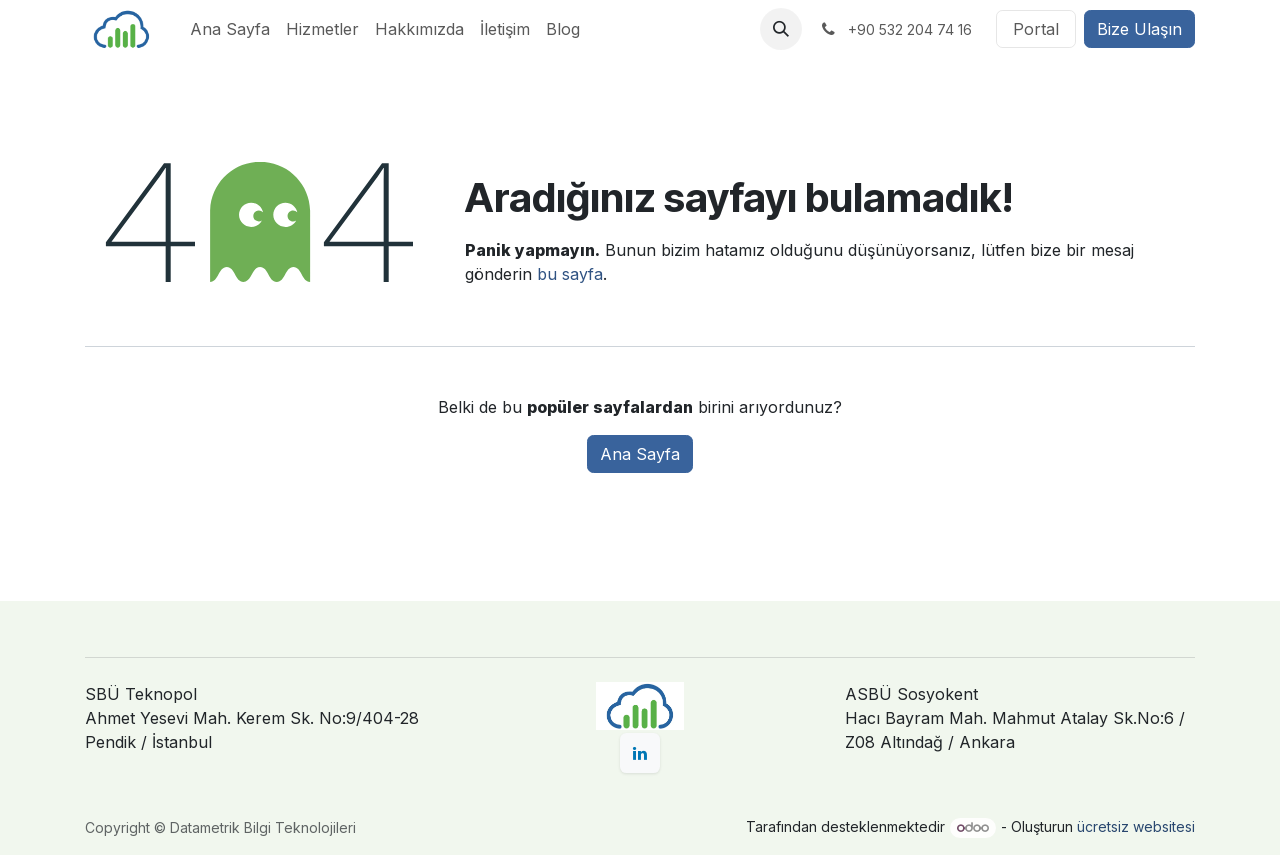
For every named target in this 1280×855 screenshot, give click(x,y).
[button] (781, 29)
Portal (1036, 29)
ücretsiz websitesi (1136, 826)
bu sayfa (570, 274)
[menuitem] (230, 29)
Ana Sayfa (640, 454)
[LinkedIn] (640, 753)
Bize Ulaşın (1139, 29)
